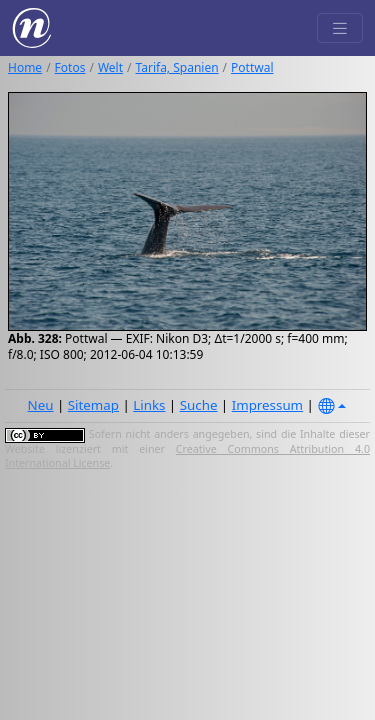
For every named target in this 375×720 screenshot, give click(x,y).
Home (25, 67)
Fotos (70, 67)
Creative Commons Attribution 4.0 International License (187, 456)
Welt (110, 67)
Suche (199, 405)
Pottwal (252, 67)
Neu (41, 405)
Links (149, 405)
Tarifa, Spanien (177, 67)
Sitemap (93, 405)
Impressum (267, 405)
